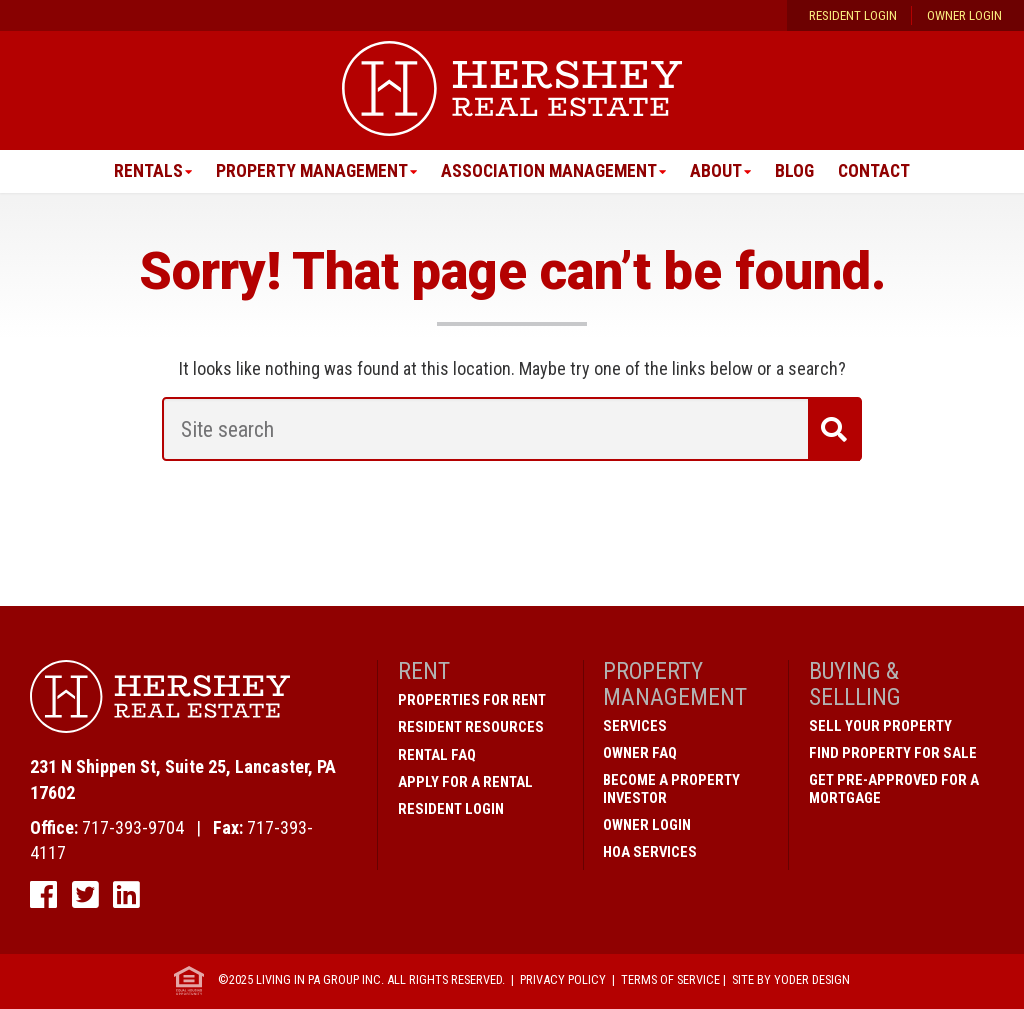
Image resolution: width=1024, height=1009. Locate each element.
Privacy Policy (563, 980)
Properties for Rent (472, 701)
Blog (797, 171)
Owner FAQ (640, 753)
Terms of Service (670, 980)
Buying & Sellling (855, 684)
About (718, 171)
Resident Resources (471, 728)
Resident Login (853, 16)
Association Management (549, 171)
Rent (424, 672)
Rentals (143, 171)
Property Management (308, 171)
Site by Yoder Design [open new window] (791, 980)
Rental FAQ (437, 755)
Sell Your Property (880, 726)
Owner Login (964, 16)
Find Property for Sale (893, 753)
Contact (878, 171)
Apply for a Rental (465, 782)
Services (635, 726)
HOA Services (650, 852)
